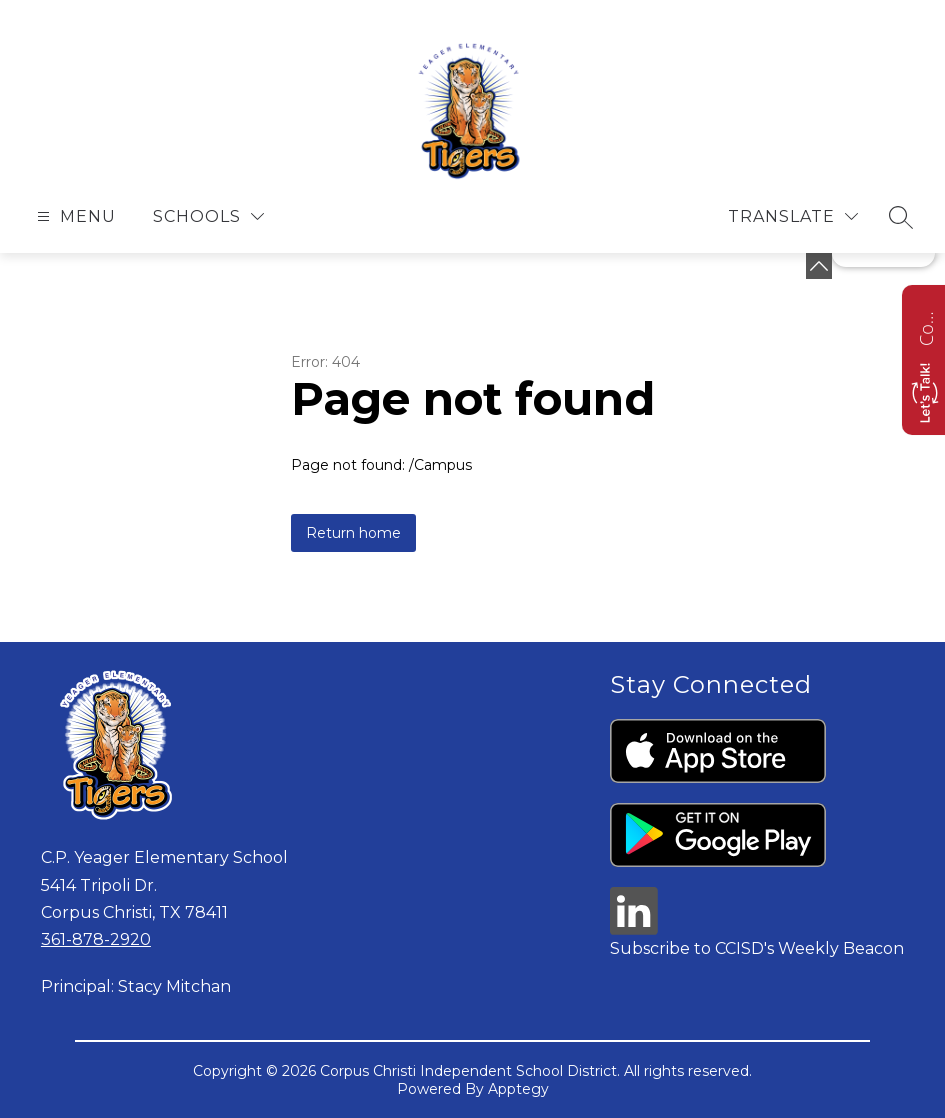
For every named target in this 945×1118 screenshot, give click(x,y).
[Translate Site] (793, 216)
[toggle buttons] (819, 266)
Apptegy (518, 1089)
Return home (353, 533)
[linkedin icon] (634, 929)
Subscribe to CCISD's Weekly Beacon (757, 948)
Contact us (926, 326)
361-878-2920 (96, 939)
